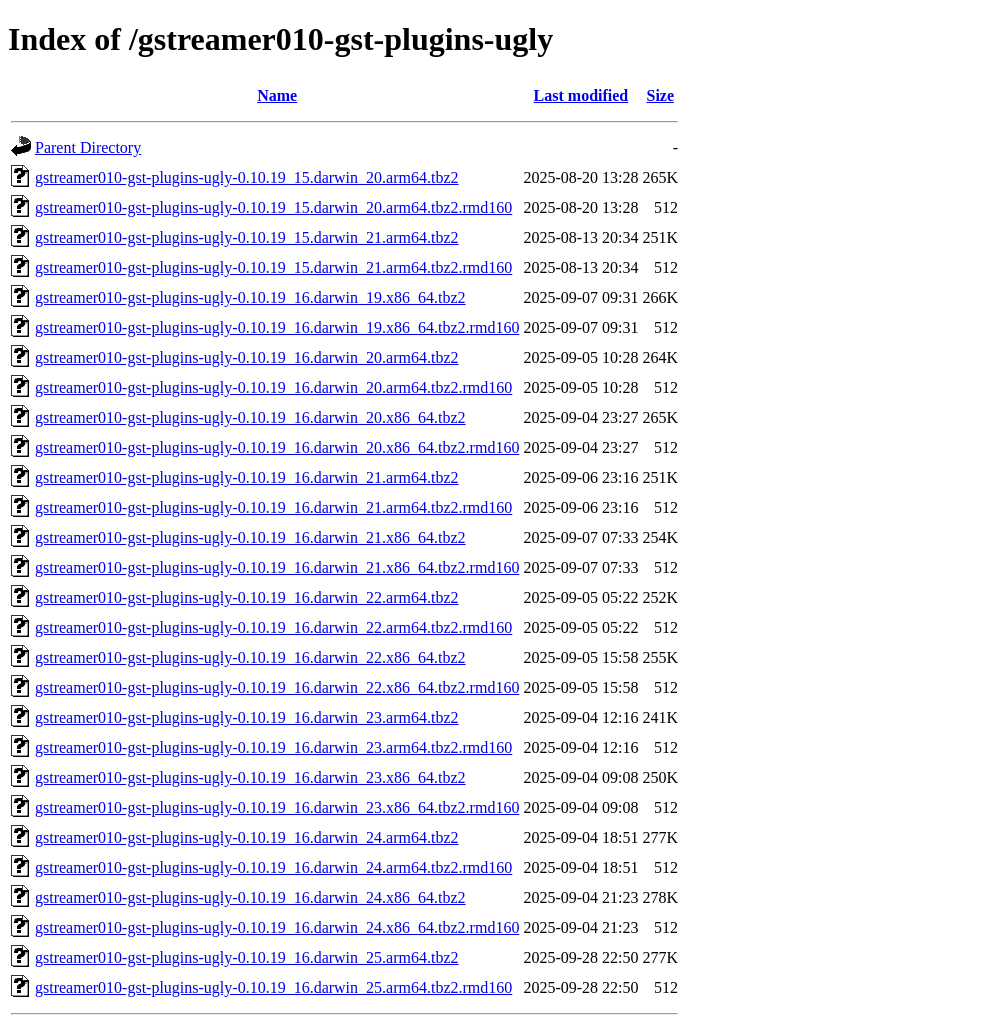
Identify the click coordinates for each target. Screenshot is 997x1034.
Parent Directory (88, 147)
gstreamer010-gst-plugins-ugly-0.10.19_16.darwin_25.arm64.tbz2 (246, 957)
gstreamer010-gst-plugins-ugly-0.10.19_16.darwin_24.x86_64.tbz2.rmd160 (277, 927)
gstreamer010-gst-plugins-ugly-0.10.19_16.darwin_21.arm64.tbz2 (246, 477)
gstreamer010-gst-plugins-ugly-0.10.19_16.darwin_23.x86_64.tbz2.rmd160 (277, 807)
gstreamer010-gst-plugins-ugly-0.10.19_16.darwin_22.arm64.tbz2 (246, 597)
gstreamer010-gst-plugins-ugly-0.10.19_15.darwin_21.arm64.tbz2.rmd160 (273, 267)
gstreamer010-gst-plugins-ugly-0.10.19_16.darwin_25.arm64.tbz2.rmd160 (273, 987)
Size (660, 95)
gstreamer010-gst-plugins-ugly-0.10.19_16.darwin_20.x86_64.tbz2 (250, 417)
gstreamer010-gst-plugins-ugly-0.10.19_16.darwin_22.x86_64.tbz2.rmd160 (277, 687)
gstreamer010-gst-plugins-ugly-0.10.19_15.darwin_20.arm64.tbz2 (246, 177)
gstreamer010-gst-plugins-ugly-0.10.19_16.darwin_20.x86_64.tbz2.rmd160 (277, 447)
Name (277, 95)
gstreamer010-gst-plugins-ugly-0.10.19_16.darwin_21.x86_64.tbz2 (250, 537)
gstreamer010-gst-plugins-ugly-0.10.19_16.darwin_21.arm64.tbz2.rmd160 (273, 507)
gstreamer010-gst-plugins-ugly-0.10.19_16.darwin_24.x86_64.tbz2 (250, 897)
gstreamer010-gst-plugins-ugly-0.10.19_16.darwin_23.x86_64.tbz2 (250, 777)
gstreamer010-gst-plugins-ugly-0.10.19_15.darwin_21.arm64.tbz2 (246, 237)
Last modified (581, 95)
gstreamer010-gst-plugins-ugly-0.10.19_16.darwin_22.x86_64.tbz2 (250, 657)
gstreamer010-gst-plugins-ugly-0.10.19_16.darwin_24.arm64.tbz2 (246, 837)
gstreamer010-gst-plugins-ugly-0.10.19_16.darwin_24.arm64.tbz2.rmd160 (273, 867)
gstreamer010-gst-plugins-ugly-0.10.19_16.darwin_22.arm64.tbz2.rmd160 (273, 627)
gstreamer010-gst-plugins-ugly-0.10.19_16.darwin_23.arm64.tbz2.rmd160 (273, 747)
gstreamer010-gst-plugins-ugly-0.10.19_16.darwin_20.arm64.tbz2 (246, 357)
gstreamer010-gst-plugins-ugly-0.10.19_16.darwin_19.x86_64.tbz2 (250, 297)
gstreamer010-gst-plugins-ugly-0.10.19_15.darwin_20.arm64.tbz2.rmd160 (273, 207)
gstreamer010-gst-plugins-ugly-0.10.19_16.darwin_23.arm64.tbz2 (246, 717)
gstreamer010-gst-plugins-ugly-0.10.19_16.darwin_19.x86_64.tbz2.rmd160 (277, 327)
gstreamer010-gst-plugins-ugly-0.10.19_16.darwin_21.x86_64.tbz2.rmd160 (277, 567)
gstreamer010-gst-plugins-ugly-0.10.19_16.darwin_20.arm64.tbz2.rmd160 (273, 387)
